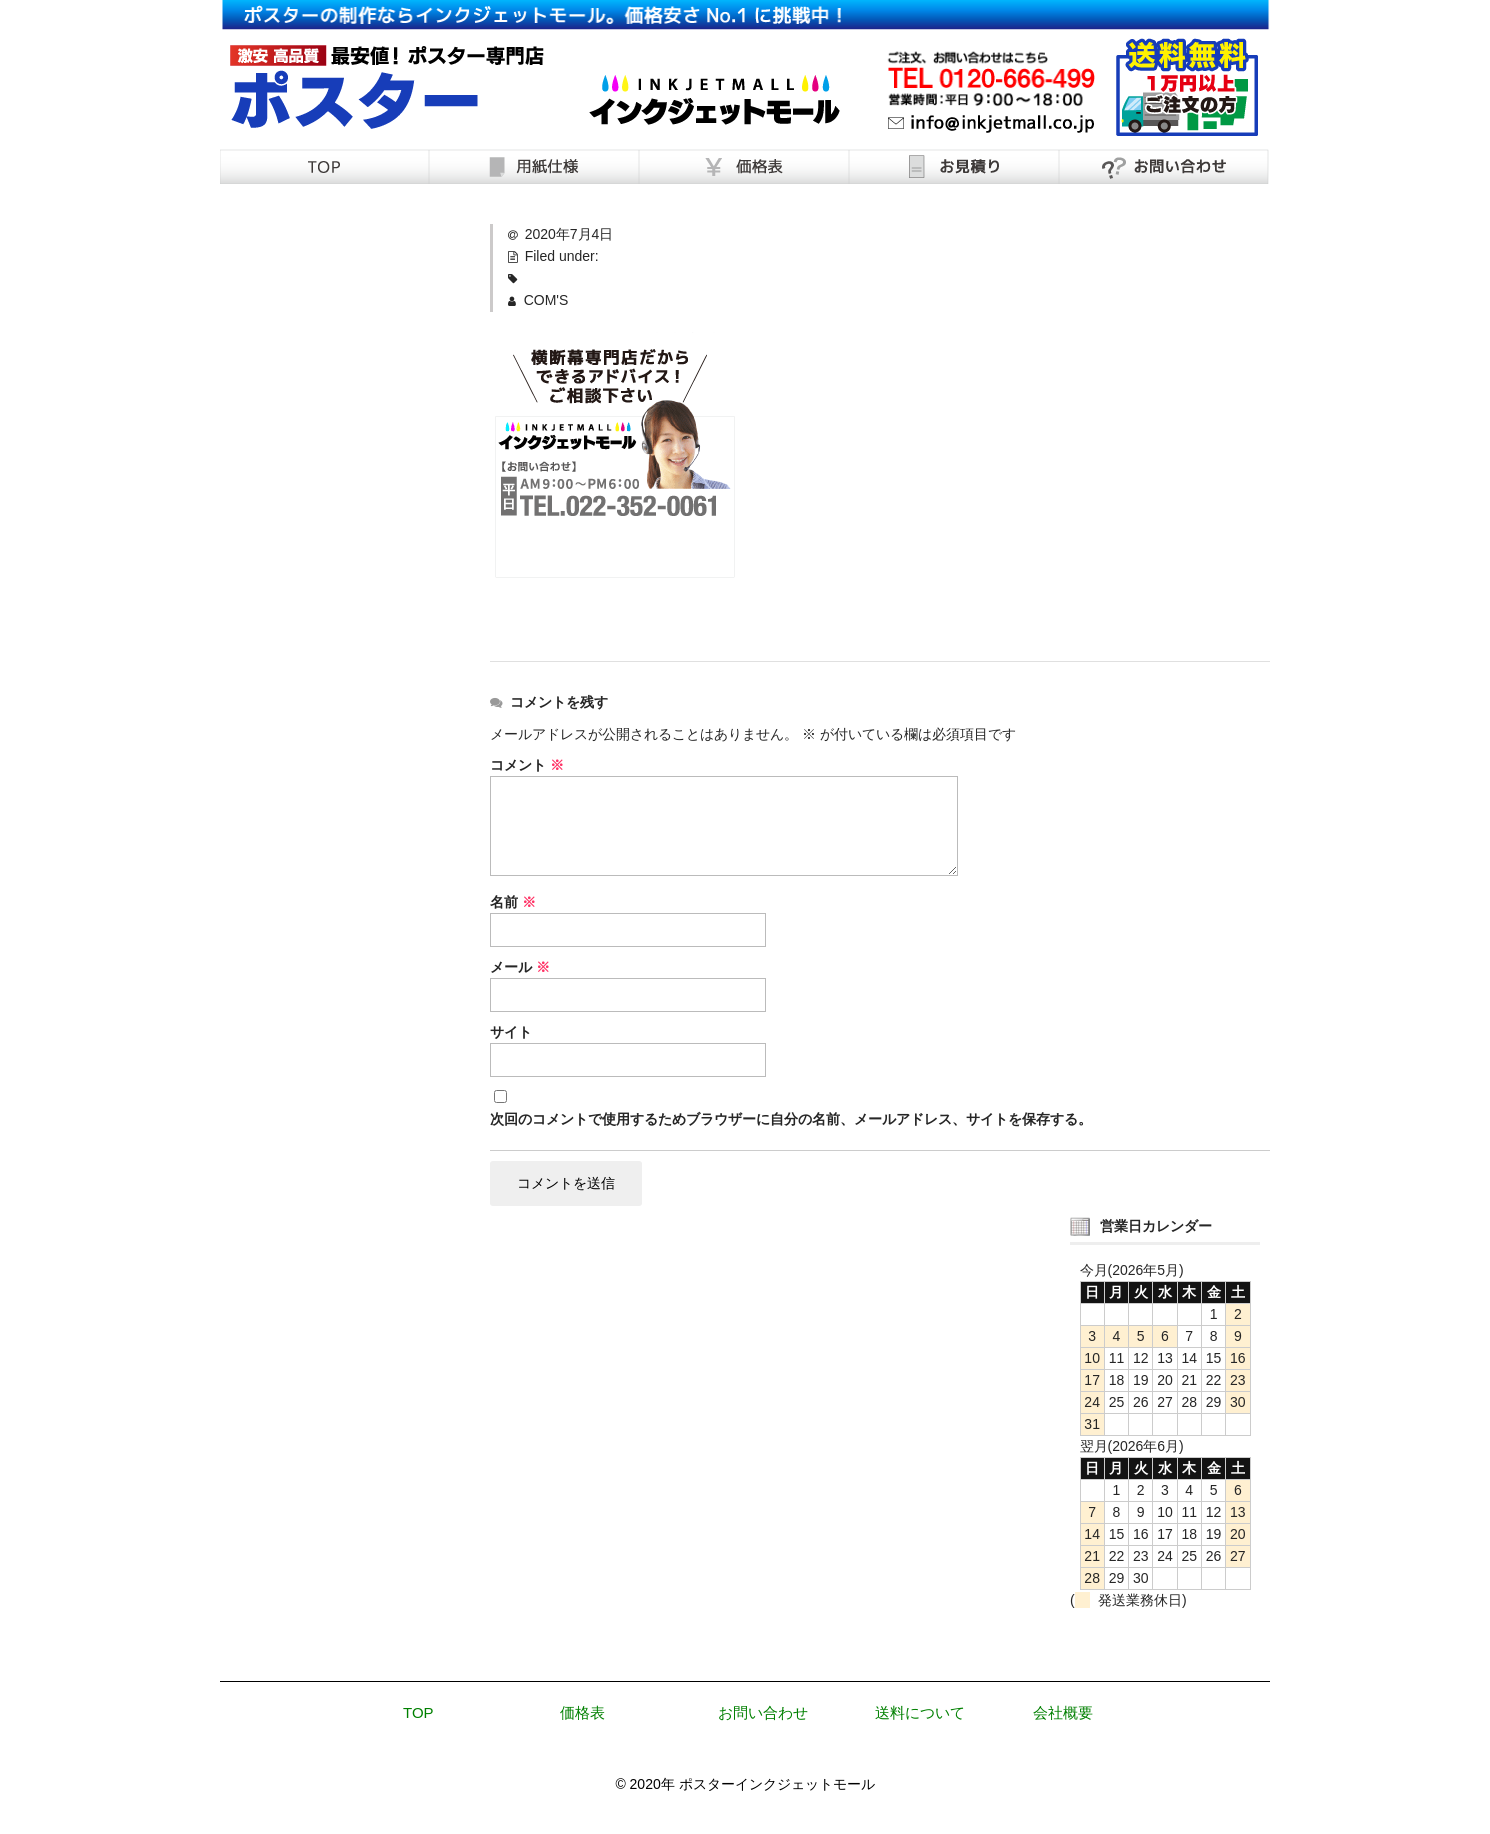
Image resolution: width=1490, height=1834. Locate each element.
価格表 (582, 1715)
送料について (920, 1715)
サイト (511, 1032)
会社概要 (1063, 1715)
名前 (513, 902)
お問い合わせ (763, 1715)
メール (520, 967)
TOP (418, 1715)
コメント (527, 765)
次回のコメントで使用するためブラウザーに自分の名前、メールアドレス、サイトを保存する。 (791, 1119)
